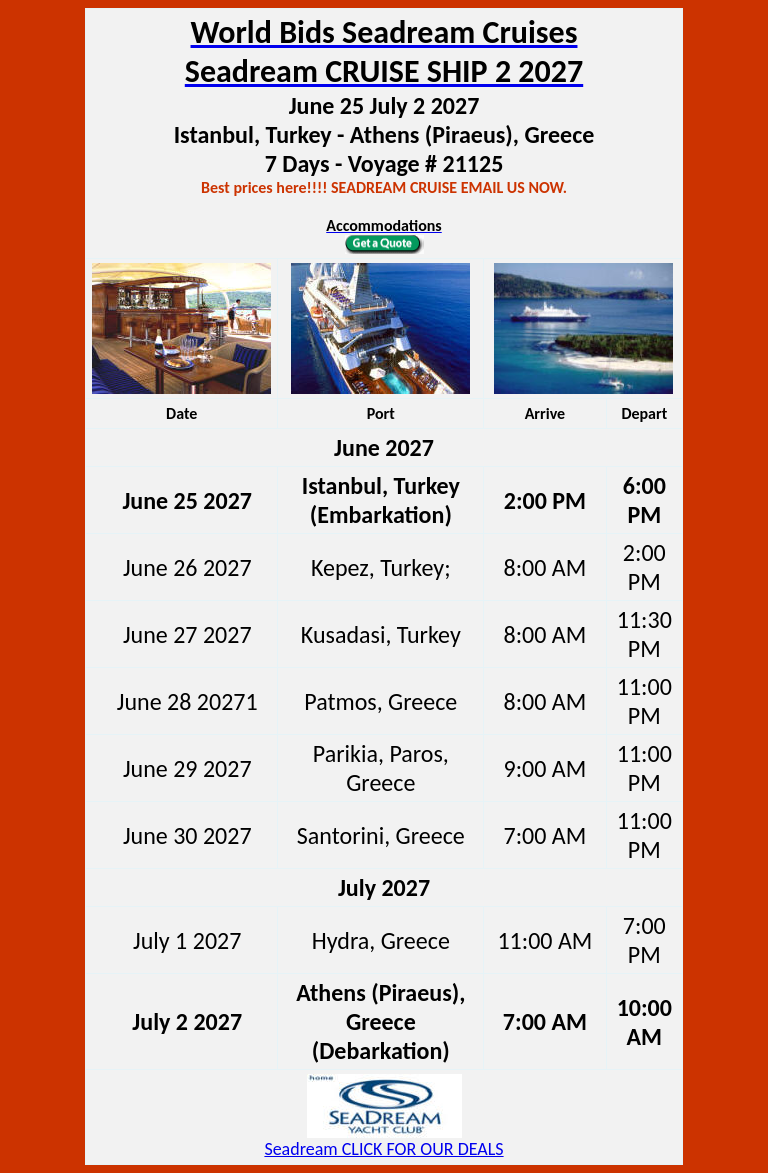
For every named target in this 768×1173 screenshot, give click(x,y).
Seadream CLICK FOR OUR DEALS (383, 1149)
